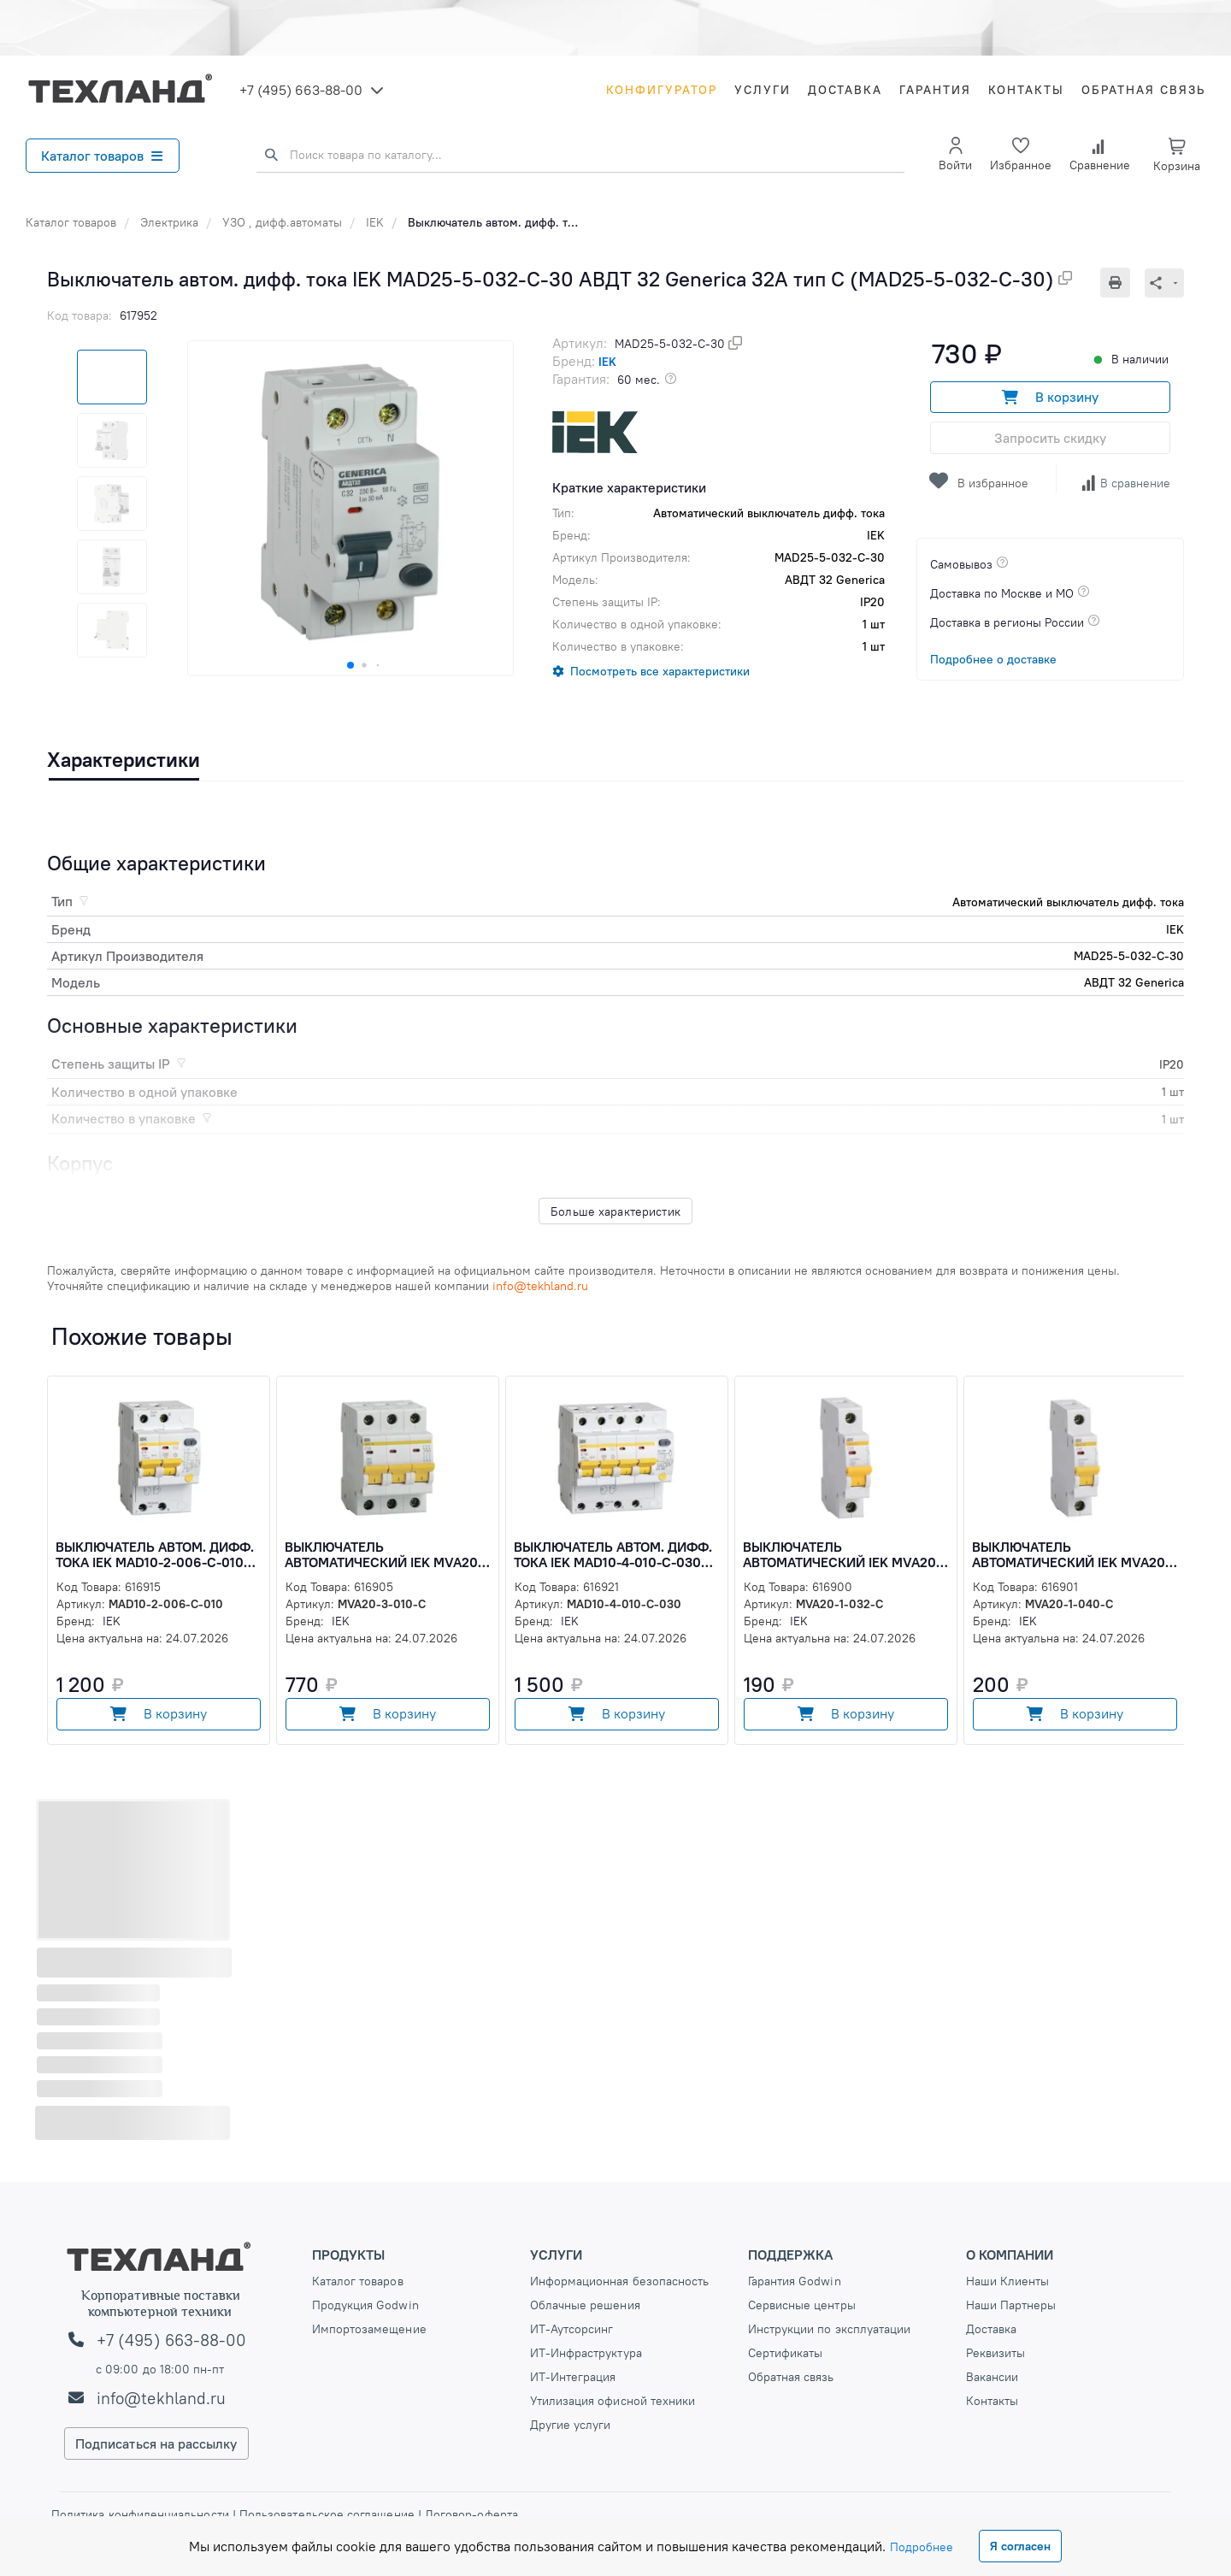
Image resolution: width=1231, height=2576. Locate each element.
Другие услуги (570, 2424)
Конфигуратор (661, 89)
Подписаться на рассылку (156, 2443)
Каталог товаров (101, 155)
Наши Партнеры (1011, 2305)
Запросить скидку (1050, 437)
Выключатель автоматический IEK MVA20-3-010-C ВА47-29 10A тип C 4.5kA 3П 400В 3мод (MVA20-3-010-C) (387, 1554)
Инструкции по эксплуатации (829, 2329)
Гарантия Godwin (794, 2281)
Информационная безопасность (620, 2281)
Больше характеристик (615, 1211)
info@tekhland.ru (161, 2398)
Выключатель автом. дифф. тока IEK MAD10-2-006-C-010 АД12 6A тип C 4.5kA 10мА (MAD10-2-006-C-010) (155, 1554)
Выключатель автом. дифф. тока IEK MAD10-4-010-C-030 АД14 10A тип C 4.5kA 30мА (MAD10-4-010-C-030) (613, 1554)
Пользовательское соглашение (327, 2514)
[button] (350, 665)
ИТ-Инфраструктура (586, 2353)
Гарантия (935, 89)
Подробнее (921, 2547)
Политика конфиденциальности (142, 2514)
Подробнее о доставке (993, 659)
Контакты (1026, 89)
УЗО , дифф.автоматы (282, 222)
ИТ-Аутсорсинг (572, 2329)
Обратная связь (1143, 89)
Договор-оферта (469, 2514)
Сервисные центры (802, 2305)
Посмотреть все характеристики (660, 671)
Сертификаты (785, 2353)
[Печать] (1122, 283)
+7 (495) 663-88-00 (300, 89)
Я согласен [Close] (1020, 2546)
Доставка (845, 89)
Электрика (169, 222)
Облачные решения (585, 2305)
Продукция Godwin (365, 2305)
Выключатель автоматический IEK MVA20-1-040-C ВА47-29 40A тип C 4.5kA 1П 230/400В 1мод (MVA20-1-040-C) (1076, 1554)
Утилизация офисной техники (613, 2400)
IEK (375, 222)
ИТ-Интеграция (573, 2376)
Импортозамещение (369, 2329)
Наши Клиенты (1008, 2281)
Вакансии (992, 2376)
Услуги (762, 89)
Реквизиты (996, 2353)
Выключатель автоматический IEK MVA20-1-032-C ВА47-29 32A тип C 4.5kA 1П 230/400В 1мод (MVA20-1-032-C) (847, 1554)
